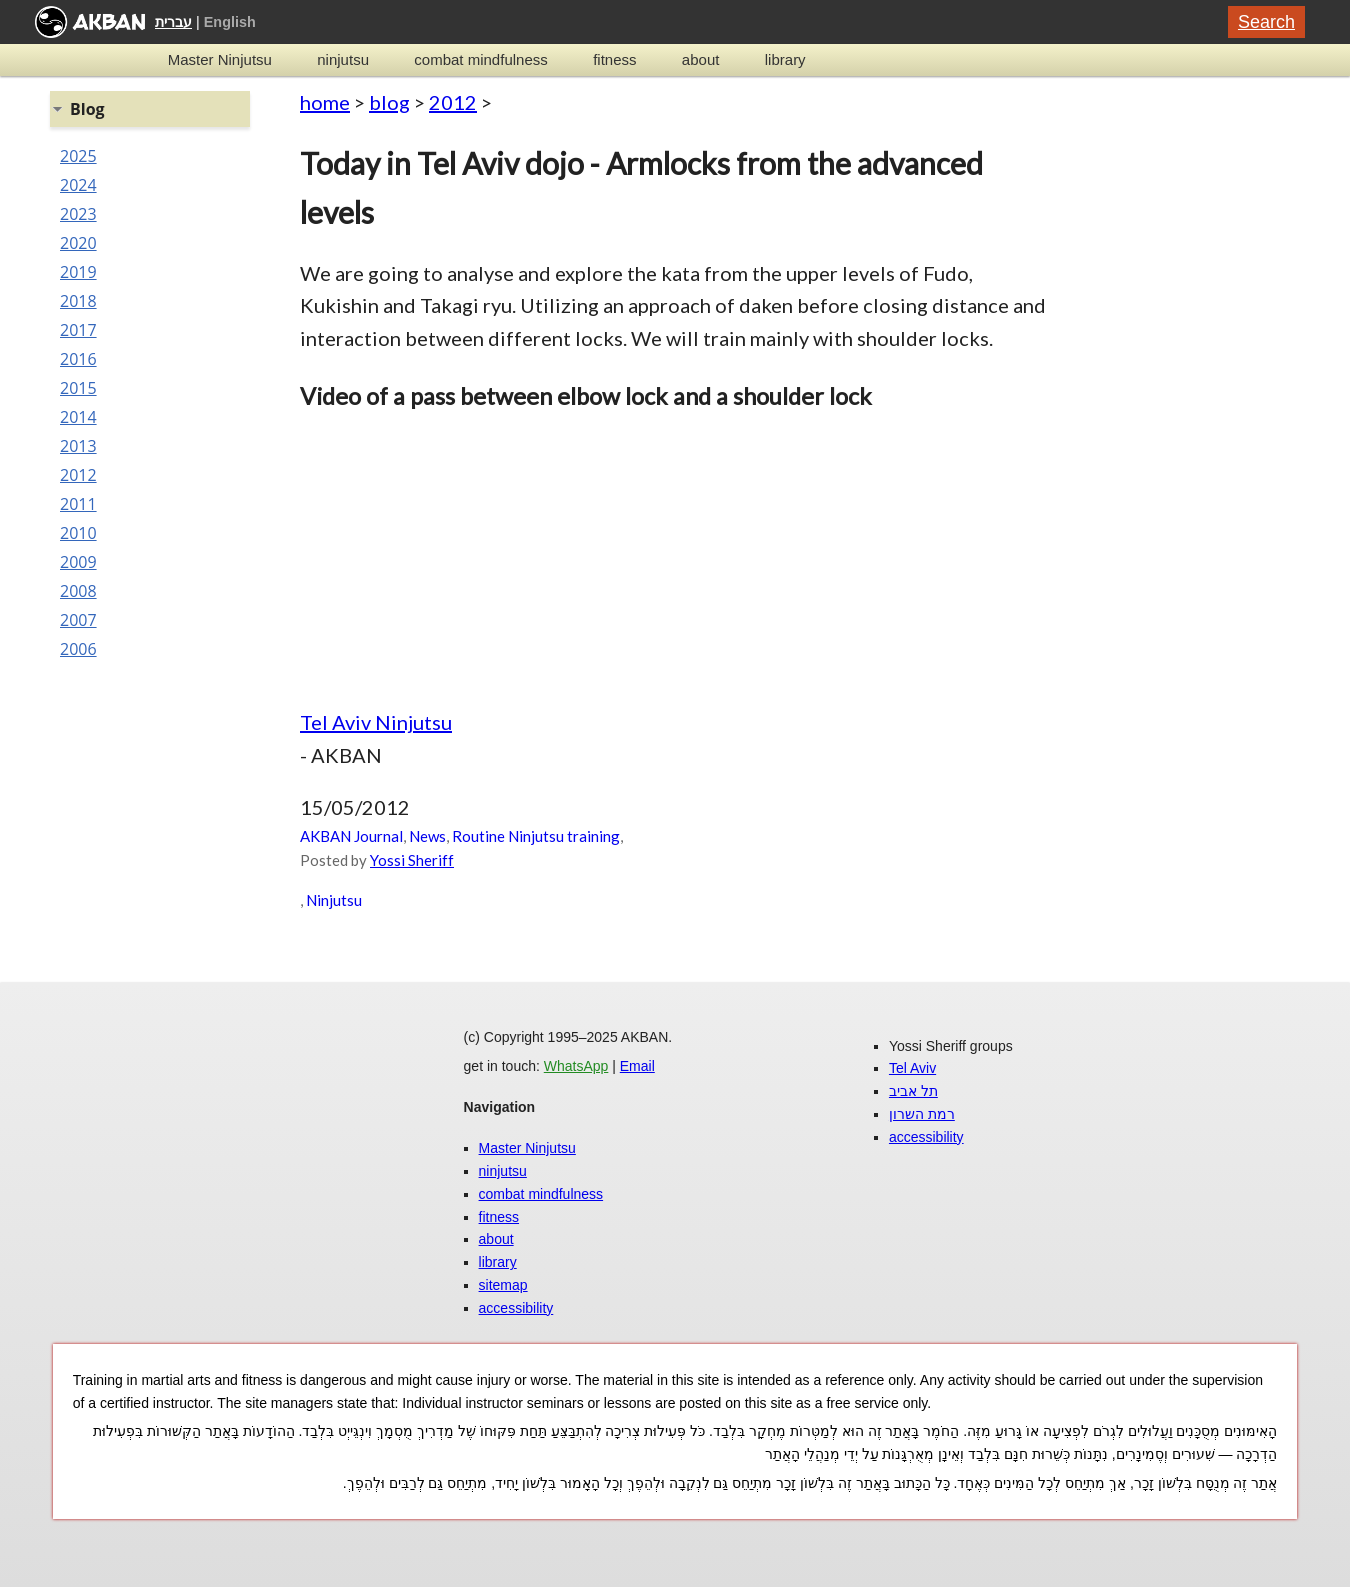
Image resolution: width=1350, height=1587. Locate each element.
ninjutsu (343, 59)
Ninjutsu (334, 900)
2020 (78, 243)
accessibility (516, 1308)
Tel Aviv (912, 1068)
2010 (78, 533)
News (427, 836)
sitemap (503, 1285)
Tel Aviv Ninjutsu (376, 722)
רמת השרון (922, 1114)
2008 (78, 591)
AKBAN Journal (351, 836)
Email (637, 1066)
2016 (78, 359)
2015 (78, 388)
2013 (78, 446)
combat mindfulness (480, 59)
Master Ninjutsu (220, 59)
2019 (78, 272)
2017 (78, 330)
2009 (78, 562)
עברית (173, 22)
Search (1266, 22)
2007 (78, 620)
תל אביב (913, 1091)
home (325, 102)
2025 (78, 156)
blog (389, 102)
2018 (78, 301)
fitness (614, 59)
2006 (78, 649)
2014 (78, 417)
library (785, 59)
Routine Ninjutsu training (536, 836)
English (230, 22)
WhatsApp (576, 1066)
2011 (78, 504)
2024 (78, 185)
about (701, 59)
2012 (453, 102)
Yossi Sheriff (412, 860)
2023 (78, 214)
